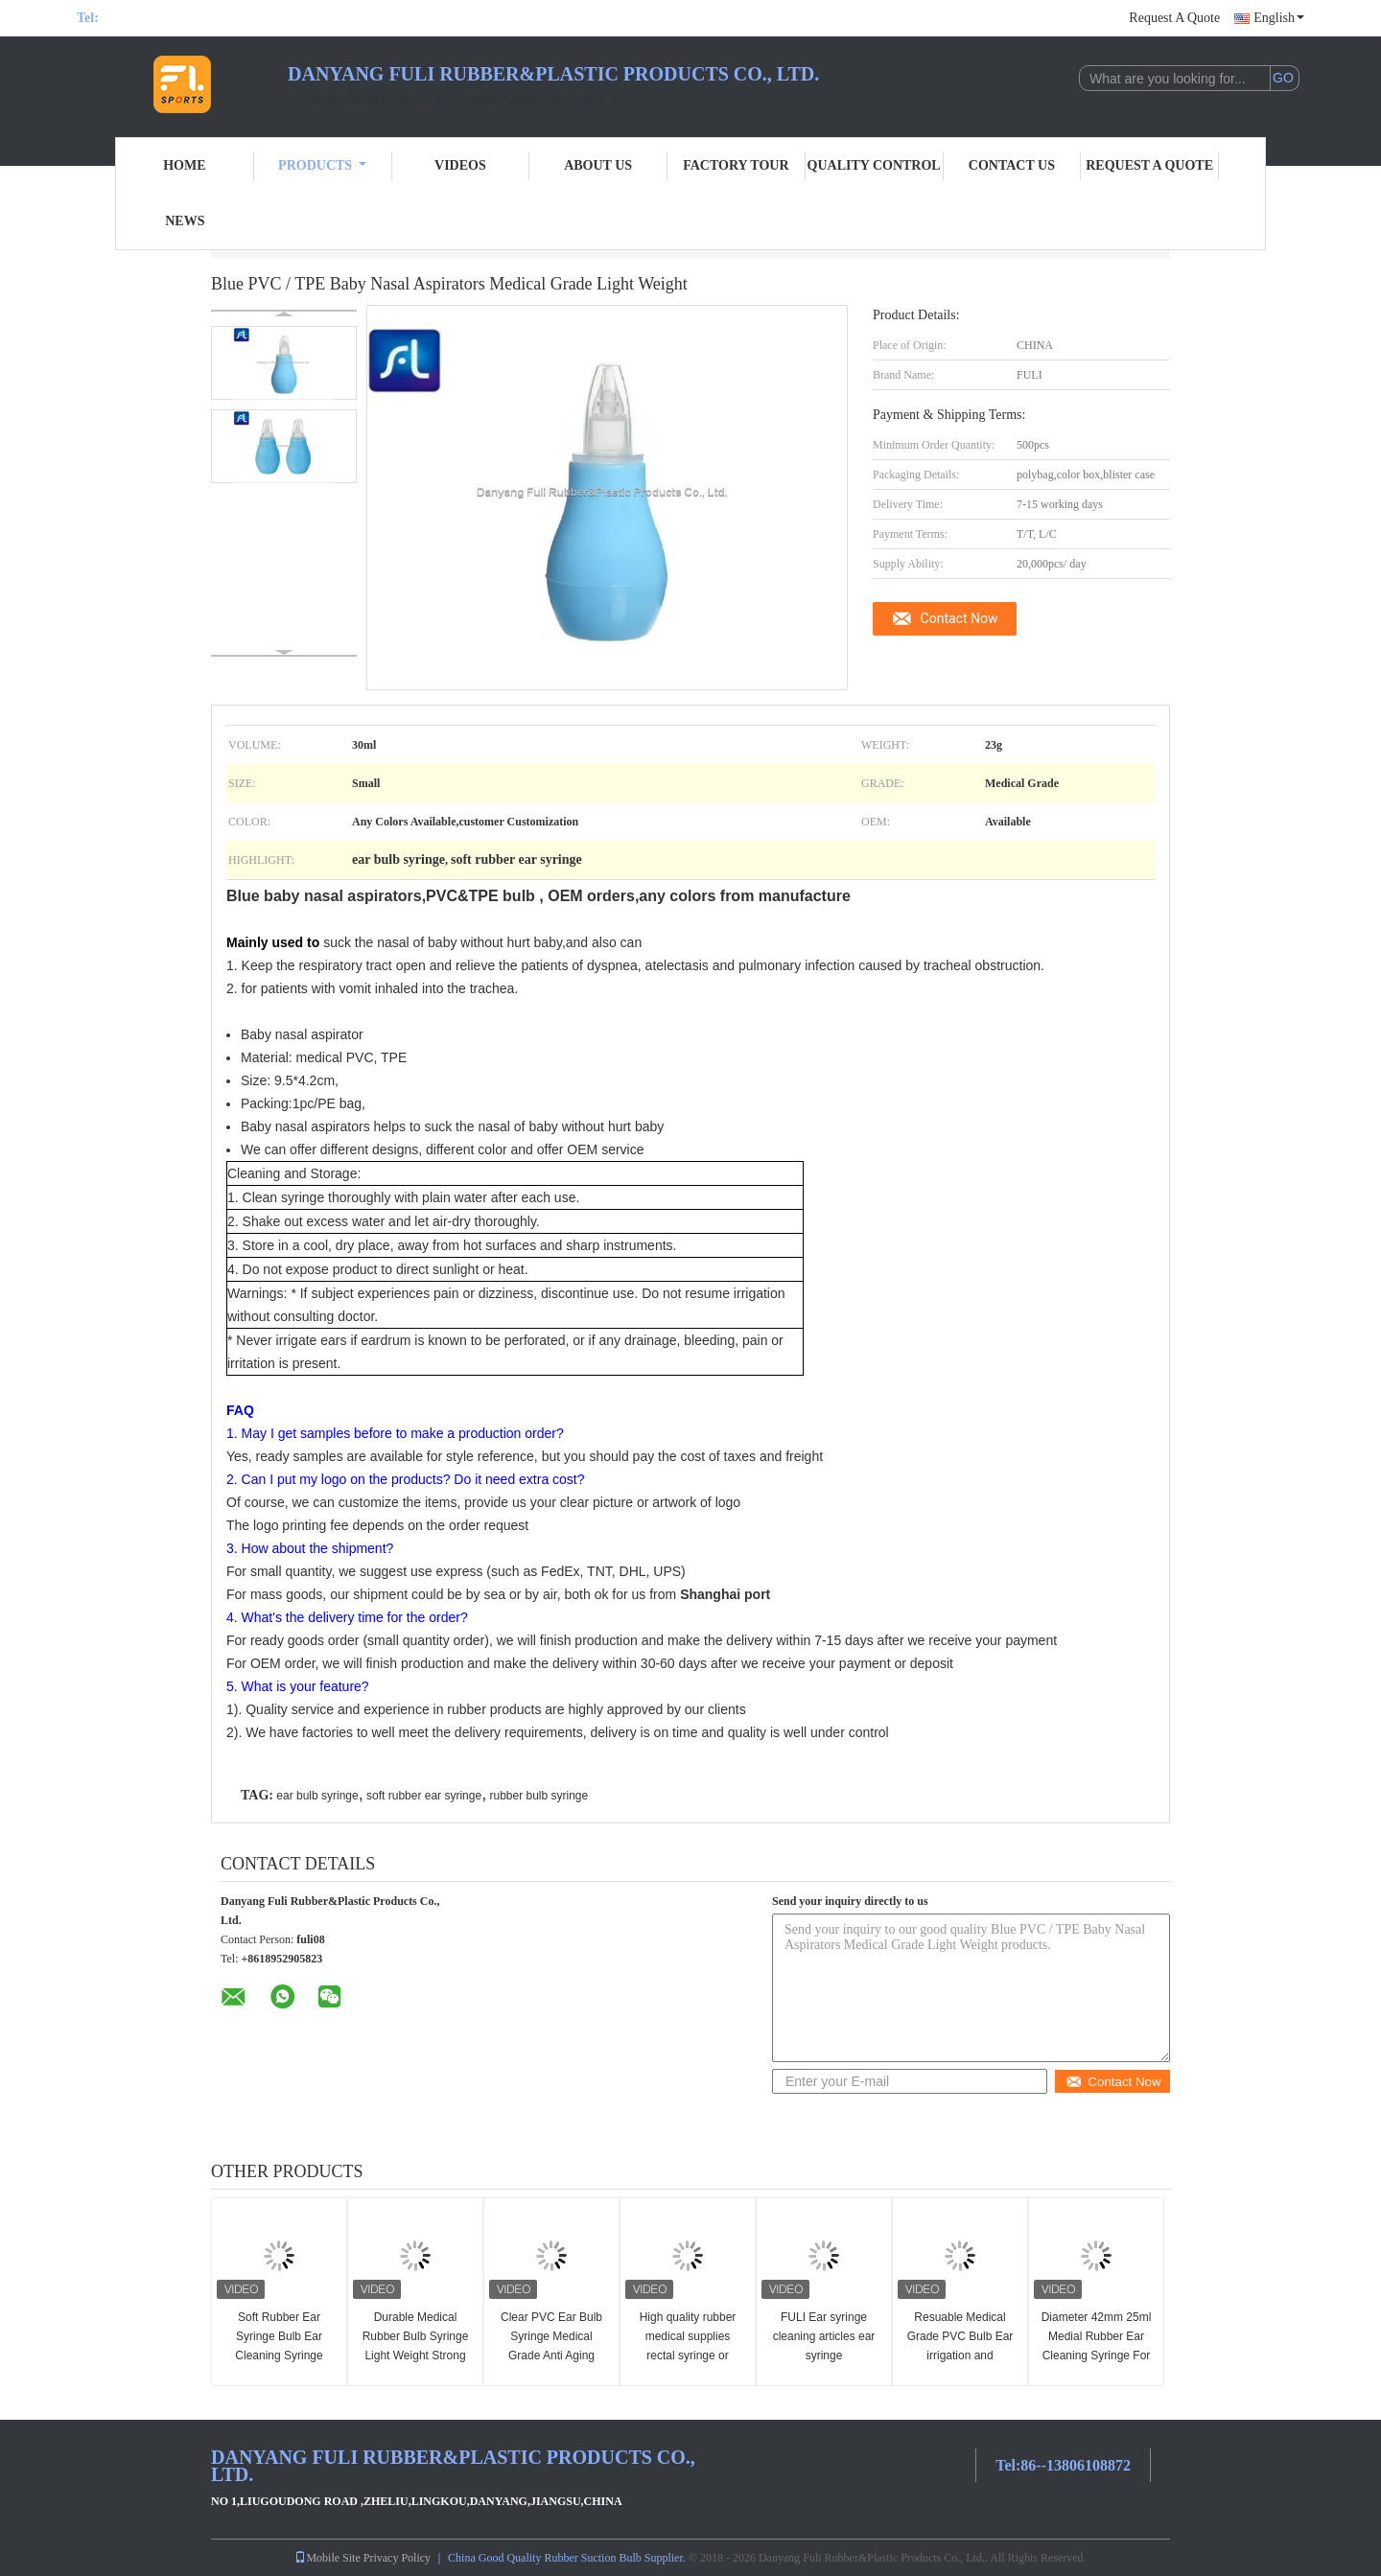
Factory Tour (735, 165)
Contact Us (1012, 165)
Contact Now (959, 618)
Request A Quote (1174, 18)
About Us (598, 165)
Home (184, 165)
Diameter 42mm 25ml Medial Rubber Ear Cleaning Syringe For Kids (1097, 2345)
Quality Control (874, 165)
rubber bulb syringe (538, 1795)
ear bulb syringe (317, 1795)
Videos (460, 165)
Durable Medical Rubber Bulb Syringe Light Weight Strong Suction (416, 2345)
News (184, 221)
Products (322, 165)
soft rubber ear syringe (423, 1795)
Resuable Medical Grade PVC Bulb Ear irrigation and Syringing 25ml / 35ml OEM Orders (959, 2355)
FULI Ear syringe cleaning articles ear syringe (824, 2336)
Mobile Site (327, 2557)
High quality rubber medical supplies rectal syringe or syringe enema (688, 2345)
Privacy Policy (397, 2557)
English (1278, 18)
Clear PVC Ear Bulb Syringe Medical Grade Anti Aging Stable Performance (551, 2345)
